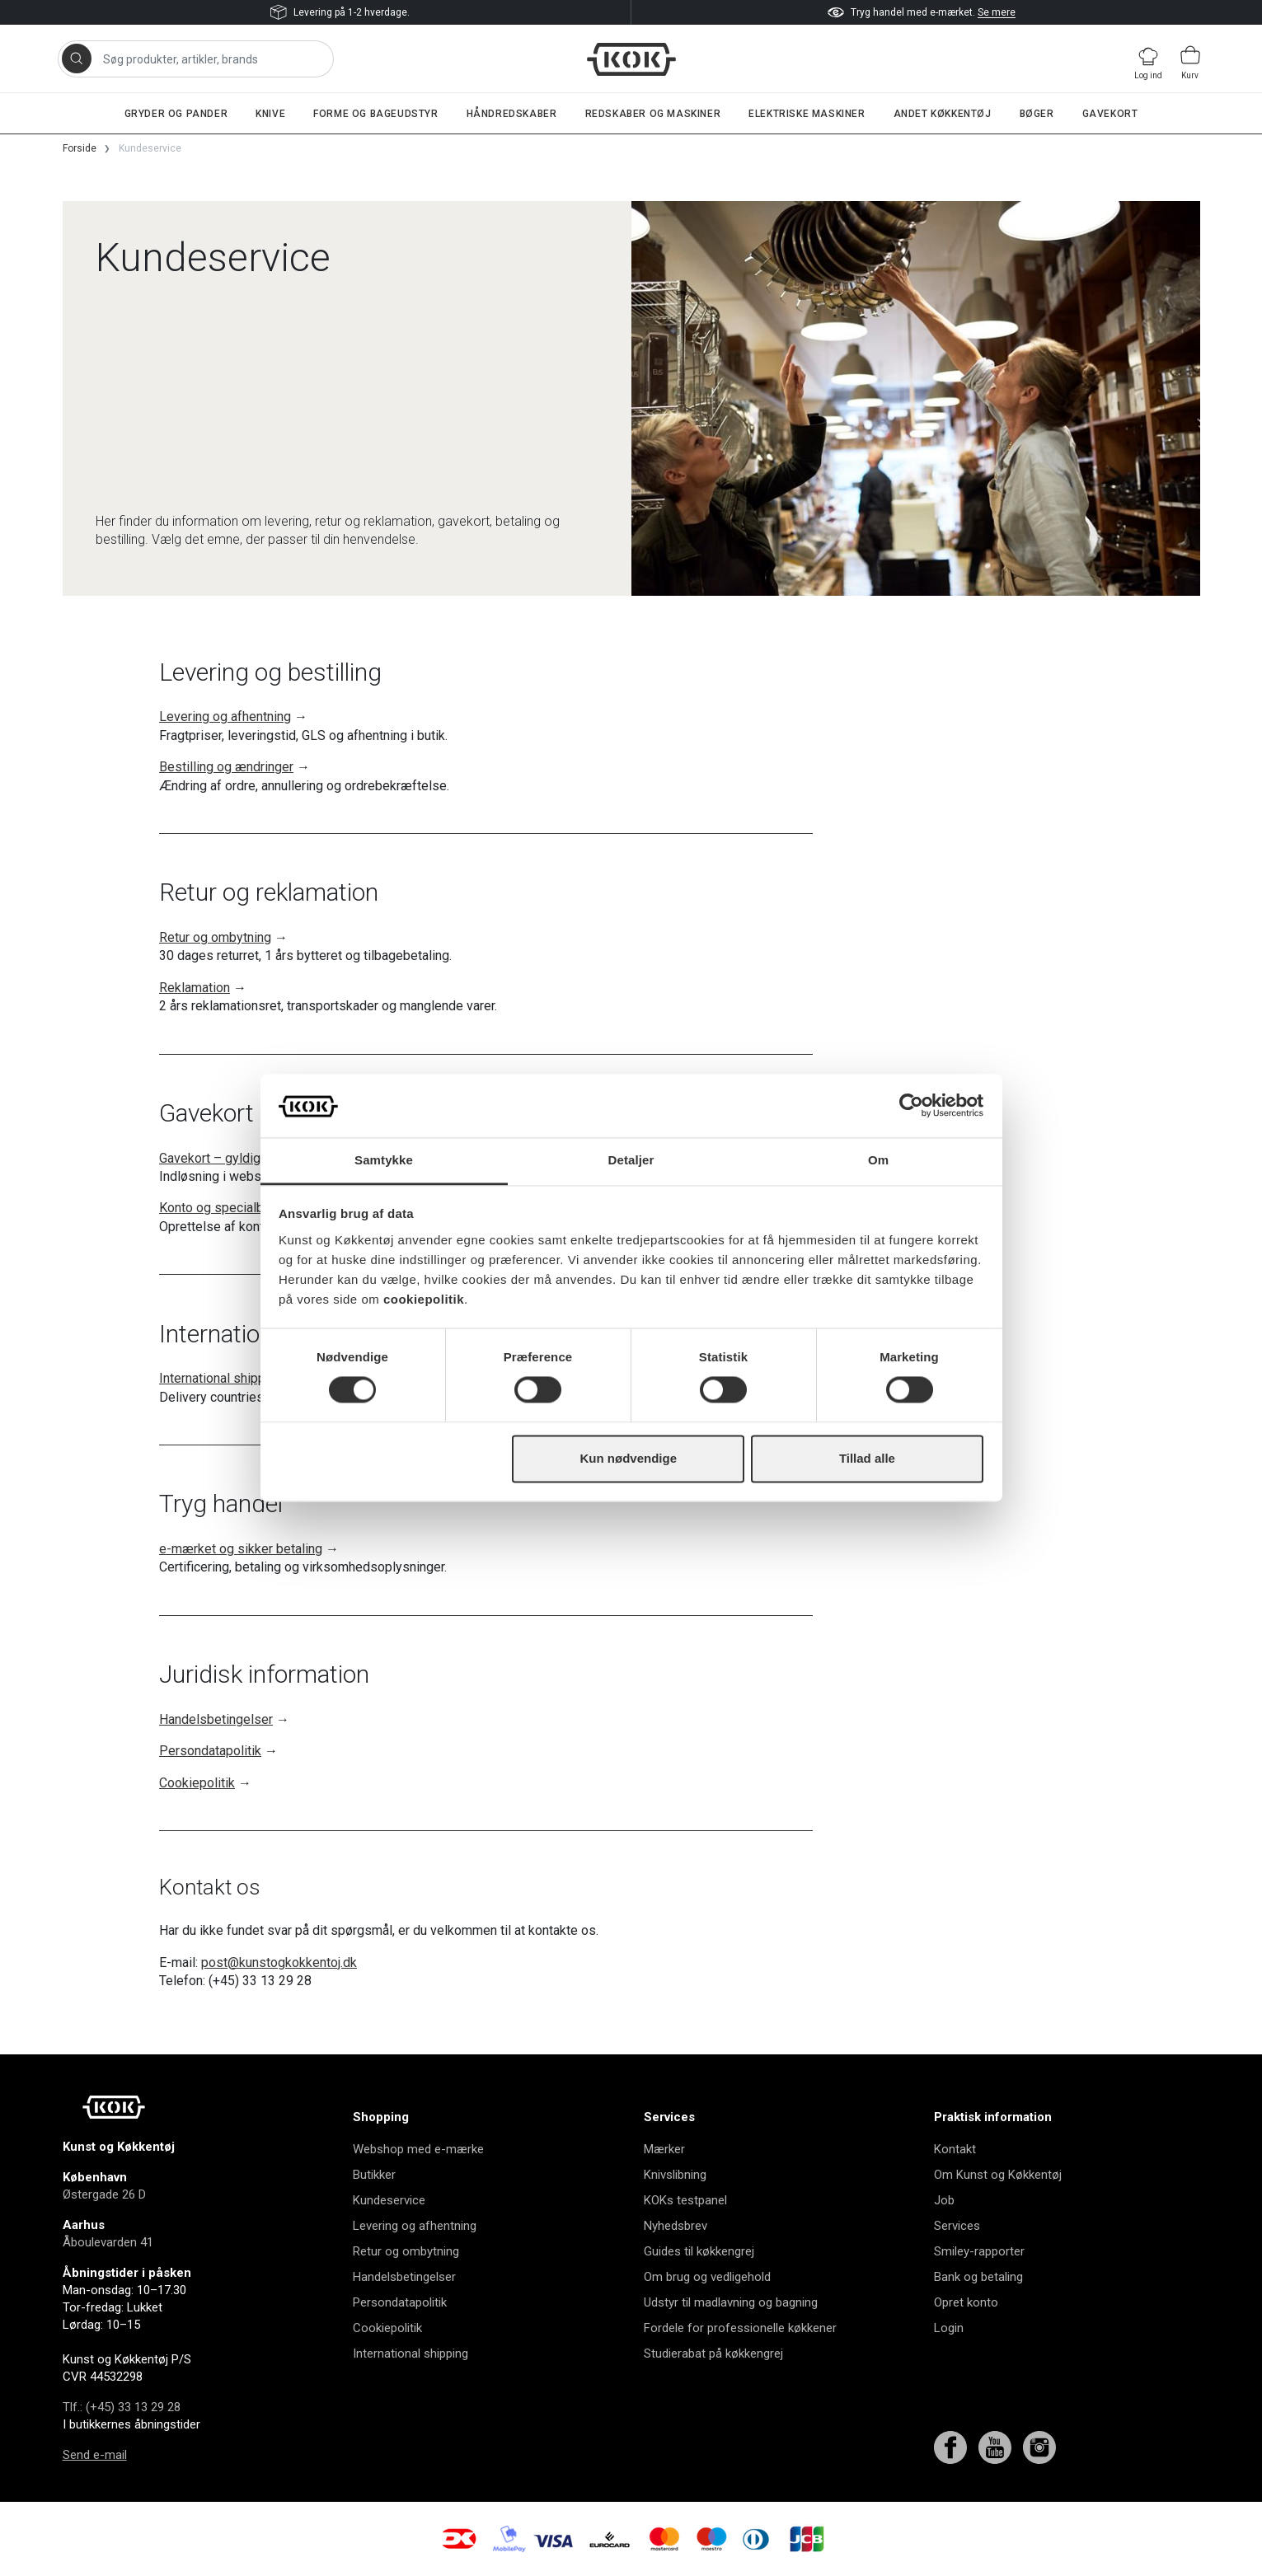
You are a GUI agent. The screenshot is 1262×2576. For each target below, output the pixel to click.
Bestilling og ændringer (226, 767)
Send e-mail (95, 2454)
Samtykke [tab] (383, 1160)
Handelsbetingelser (216, 1719)
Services (957, 2225)
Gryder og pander (176, 113)
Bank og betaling (978, 2276)
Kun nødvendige (629, 1458)
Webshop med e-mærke (418, 2149)
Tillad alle (867, 1458)
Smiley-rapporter (979, 2251)
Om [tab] (878, 1160)
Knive (270, 113)
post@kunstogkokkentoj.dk (279, 1962)
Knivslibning (675, 2174)
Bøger (1037, 113)
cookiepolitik (423, 1299)
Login (949, 2328)
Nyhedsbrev (675, 2225)
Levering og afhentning (225, 716)
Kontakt (955, 2149)
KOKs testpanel (685, 2200)
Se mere (997, 12)
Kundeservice (389, 2200)
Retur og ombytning (215, 937)
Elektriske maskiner (806, 113)
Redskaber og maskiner (653, 113)
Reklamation (194, 987)
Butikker (374, 2174)
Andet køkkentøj (943, 113)
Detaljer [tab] (631, 1160)
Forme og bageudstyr (375, 113)
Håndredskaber (512, 113)
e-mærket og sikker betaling (240, 1549)
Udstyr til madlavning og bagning (731, 2302)
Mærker (664, 2149)
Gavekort (1110, 113)
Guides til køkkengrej (699, 2251)
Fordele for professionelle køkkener (740, 2328)
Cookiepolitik (197, 1783)
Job (944, 2200)
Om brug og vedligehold (707, 2276)
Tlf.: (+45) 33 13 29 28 (122, 2407)
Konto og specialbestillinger (240, 1207)
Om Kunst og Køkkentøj (998, 2174)
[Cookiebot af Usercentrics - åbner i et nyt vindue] (911, 1106)
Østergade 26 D (104, 2194)
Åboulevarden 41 (108, 2242)
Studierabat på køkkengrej (713, 2353)
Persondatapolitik (210, 1751)
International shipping (221, 1378)
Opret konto (966, 2302)
